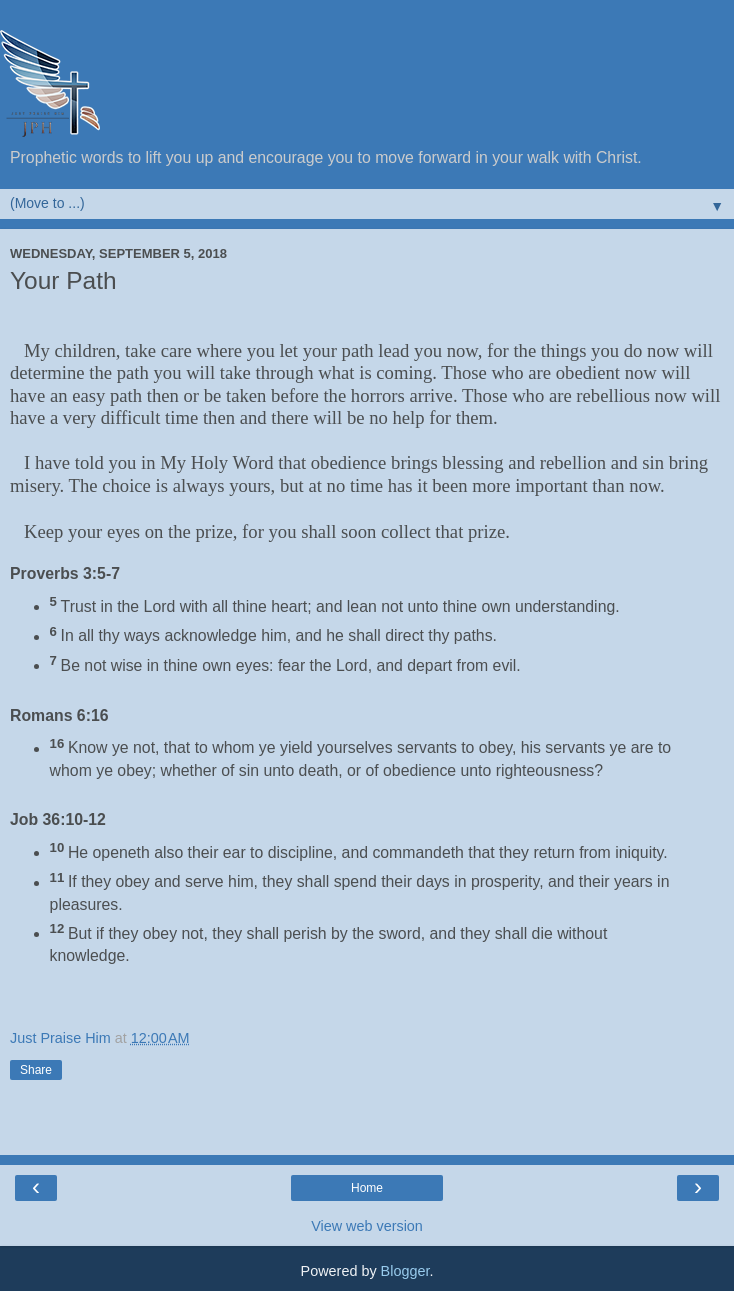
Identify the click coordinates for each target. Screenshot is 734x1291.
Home (367, 1188)
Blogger (405, 1271)
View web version (367, 1226)
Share (36, 1070)
